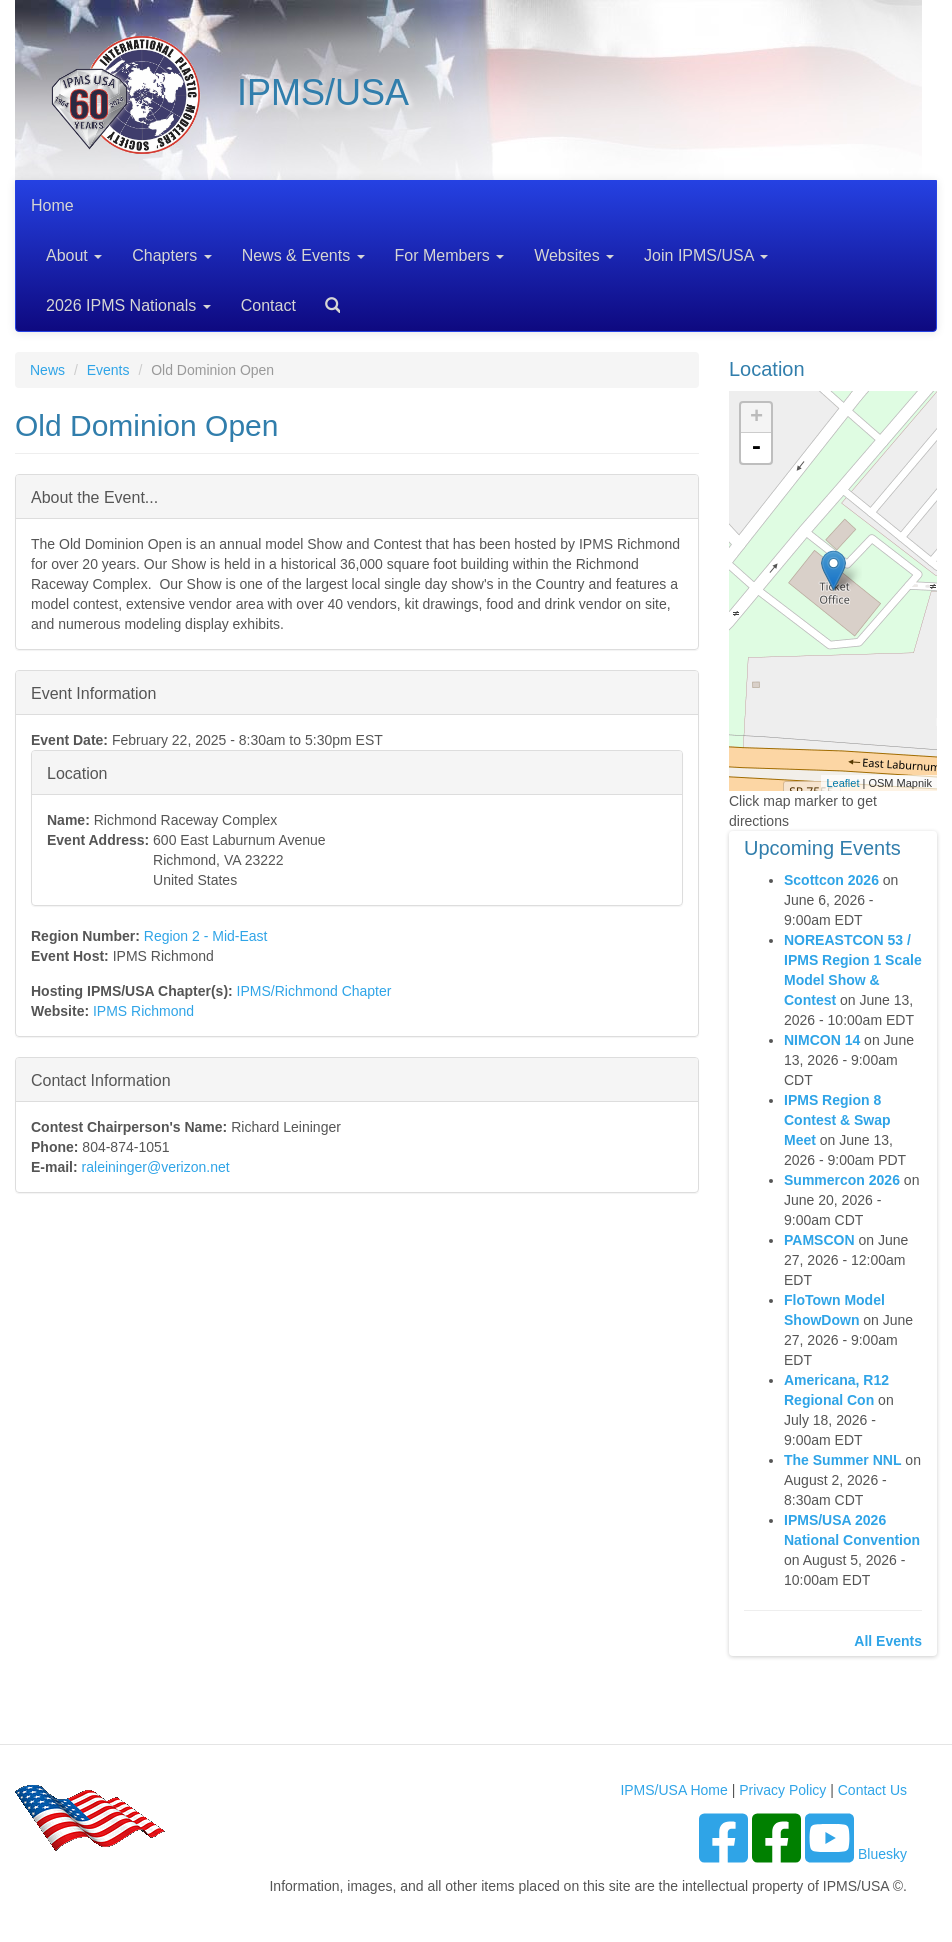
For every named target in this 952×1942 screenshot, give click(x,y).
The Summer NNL (842, 1460)
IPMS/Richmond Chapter (314, 991)
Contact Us (872, 1790)
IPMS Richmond (143, 1011)
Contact (268, 305)
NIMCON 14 (822, 1040)
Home (52, 205)
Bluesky (882, 1854)
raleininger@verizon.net (156, 1167)
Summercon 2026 (842, 1180)
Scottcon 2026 (831, 880)
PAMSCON (819, 1240)
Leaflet (842, 783)
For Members (450, 255)
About (74, 255)
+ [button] (756, 418)
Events (108, 370)
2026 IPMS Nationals (128, 305)
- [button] (756, 448)
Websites (574, 255)
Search (325, 298)
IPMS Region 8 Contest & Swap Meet (837, 1120)
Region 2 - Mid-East (206, 936)
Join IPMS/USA (706, 255)
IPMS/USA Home (673, 1790)
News (47, 370)
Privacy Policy (782, 1790)
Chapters (171, 255)
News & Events (303, 255)
